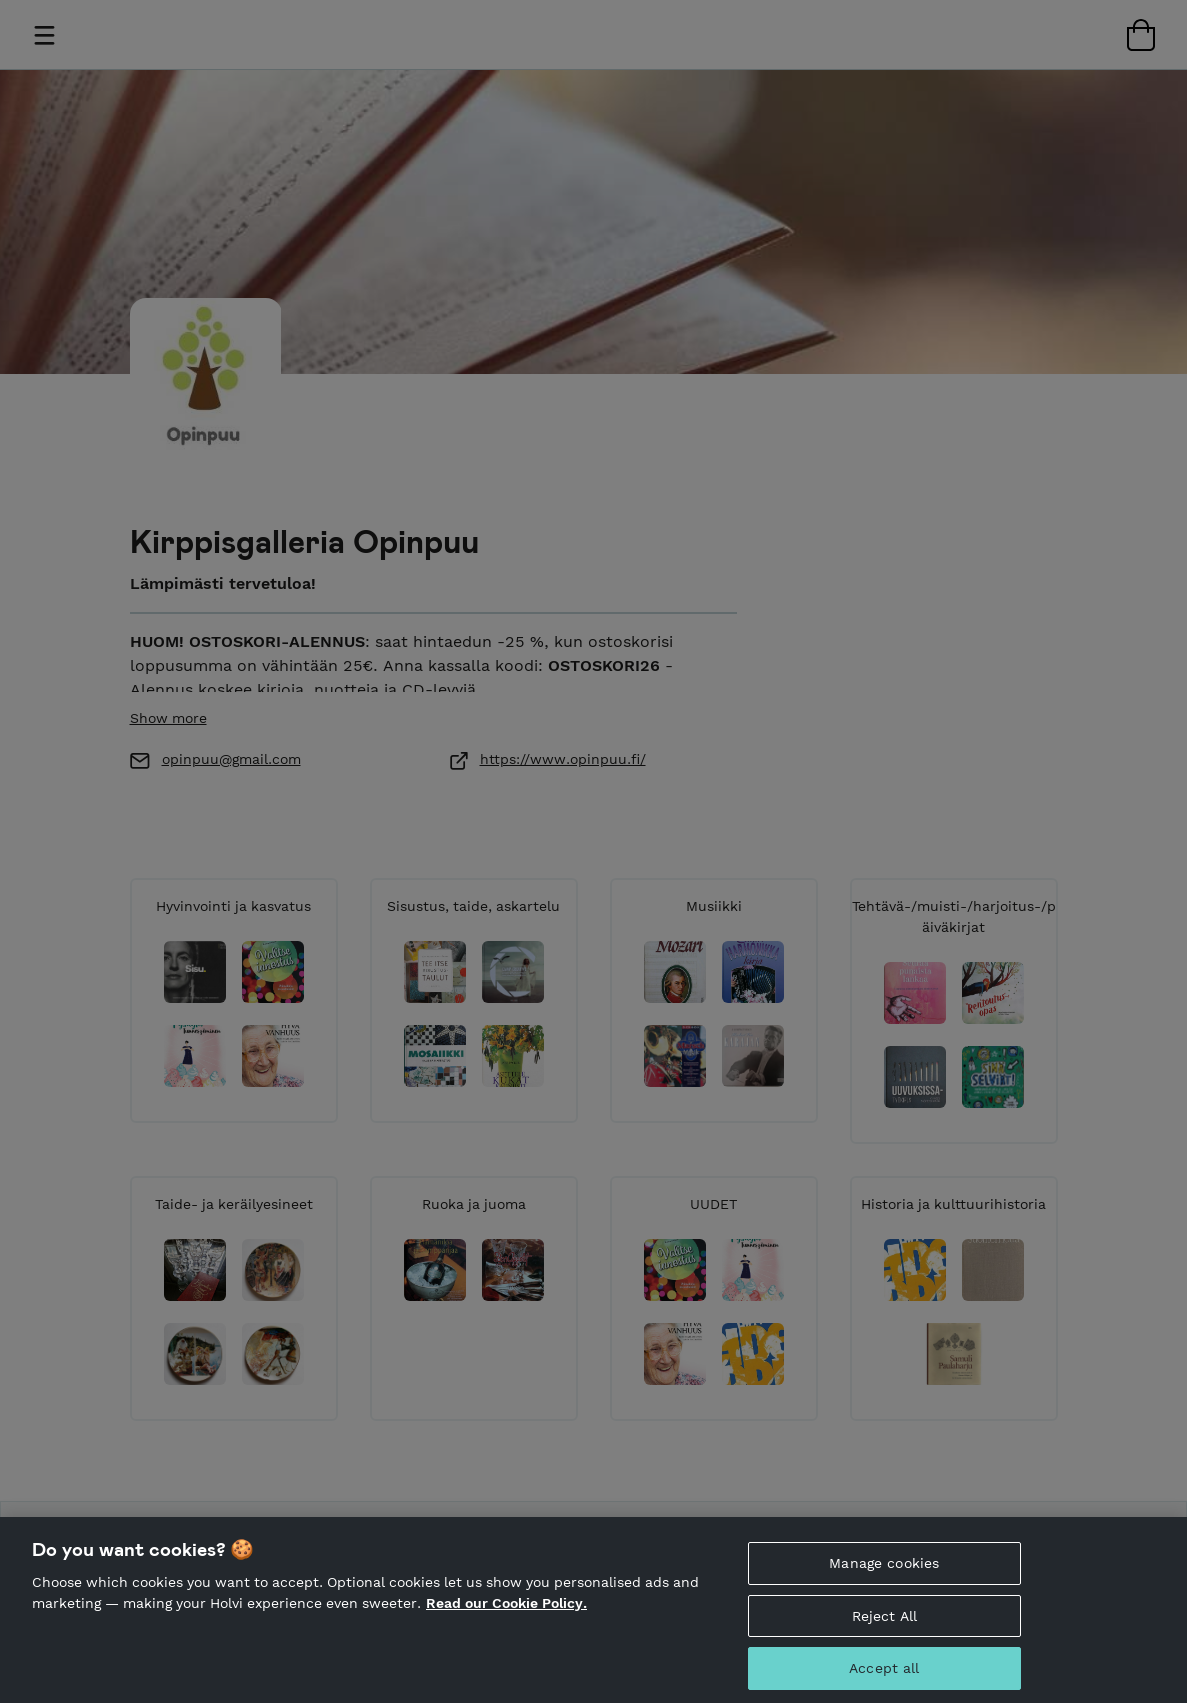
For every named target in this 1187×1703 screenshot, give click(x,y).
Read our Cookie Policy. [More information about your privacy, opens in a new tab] (506, 1614)
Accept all (884, 1679)
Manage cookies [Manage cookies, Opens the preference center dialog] (884, 1574)
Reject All (884, 1627)
